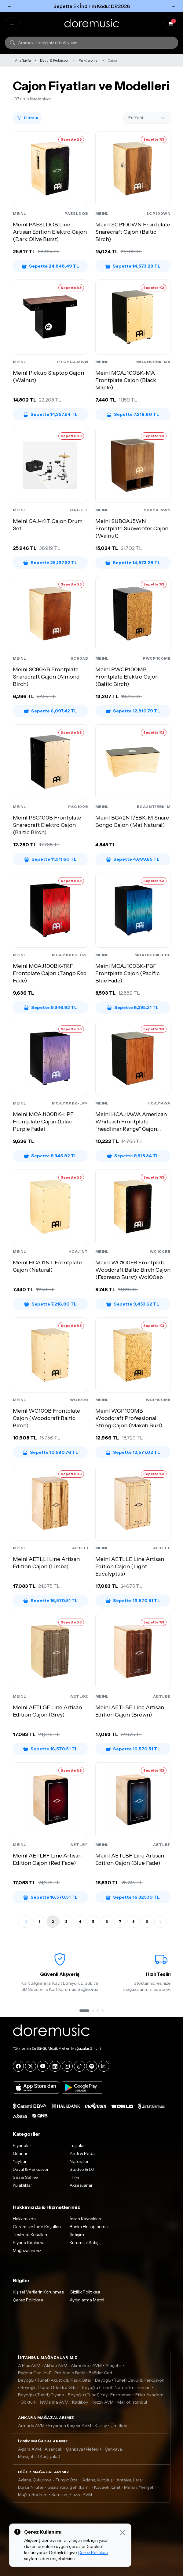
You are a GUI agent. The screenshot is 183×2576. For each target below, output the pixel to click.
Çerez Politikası (28, 2300)
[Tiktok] (79, 2066)
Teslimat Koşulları (30, 2234)
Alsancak (53, 2449)
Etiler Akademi (149, 2395)
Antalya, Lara (129, 2480)
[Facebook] (18, 2066)
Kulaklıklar (22, 2185)
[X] (30, 2066)
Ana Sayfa (23, 60)
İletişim (77, 2234)
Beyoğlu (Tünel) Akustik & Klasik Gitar (54, 2380)
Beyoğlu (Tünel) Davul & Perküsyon (129, 2380)
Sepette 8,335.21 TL (133, 1007)
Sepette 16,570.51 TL (50, 1600)
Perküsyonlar (89, 60)
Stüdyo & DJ (82, 2169)
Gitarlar (20, 2153)
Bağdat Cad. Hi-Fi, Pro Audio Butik (51, 2373)
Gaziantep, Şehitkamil (68, 2487)
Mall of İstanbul (132, 2402)
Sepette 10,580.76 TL (50, 1452)
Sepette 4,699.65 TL (132, 859)
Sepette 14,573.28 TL (132, 266)
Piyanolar (22, 2145)
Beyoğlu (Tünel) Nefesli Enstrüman (116, 2387)
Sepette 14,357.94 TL (50, 414)
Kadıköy (80, 2402)
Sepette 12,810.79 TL (133, 711)
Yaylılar (20, 2161)
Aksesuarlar (81, 2185)
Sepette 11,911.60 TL (50, 859)
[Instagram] (67, 2066)
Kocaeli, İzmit (107, 2487)
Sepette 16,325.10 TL (133, 1897)
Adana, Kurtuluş (97, 2480)
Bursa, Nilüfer (31, 2487)
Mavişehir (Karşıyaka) (39, 2456)
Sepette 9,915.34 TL (133, 1155)
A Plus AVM (29, 2365)
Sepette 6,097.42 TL (50, 711)
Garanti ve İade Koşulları (37, 2226)
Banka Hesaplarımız (89, 2226)
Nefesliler (79, 2161)
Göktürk (28, 2402)
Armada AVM (31, 2425)
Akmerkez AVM (86, 2365)
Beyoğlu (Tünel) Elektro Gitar (49, 2387)
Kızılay (101, 2425)
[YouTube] (42, 2066)
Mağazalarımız (27, 2250)
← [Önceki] (9, 6)
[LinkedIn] (54, 2066)
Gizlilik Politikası (85, 2292)
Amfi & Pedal (83, 2153)
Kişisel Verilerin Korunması (38, 2292)
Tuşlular (77, 2145)
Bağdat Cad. (101, 2373)
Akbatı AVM (55, 2365)
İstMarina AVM (54, 2402)
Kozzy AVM (103, 2402)
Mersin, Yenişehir (140, 2487)
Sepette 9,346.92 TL (50, 1007)
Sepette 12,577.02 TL (133, 1452)
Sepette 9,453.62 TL (132, 1304)
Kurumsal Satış (84, 2242)
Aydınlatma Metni (87, 2300)
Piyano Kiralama (29, 2242)
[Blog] (103, 2066)
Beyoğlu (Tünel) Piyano (41, 2395)
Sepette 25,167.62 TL (50, 562)
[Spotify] (91, 2066)
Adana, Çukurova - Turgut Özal (48, 2480)
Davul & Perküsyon (54, 60)
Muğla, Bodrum (33, 2494)
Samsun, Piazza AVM (71, 2494)
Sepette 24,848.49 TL (50, 266)
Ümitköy (119, 2425)
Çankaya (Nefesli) (83, 2449)
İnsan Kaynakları (85, 2218)
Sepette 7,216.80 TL (133, 414)
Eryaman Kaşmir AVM (69, 2425)
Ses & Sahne (25, 2177)
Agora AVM (29, 2449)
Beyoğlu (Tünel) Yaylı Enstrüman (100, 2395)
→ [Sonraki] (173, 6)
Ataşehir (113, 2365)
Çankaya (113, 2449)
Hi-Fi (74, 2177)
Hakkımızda (24, 2218)
